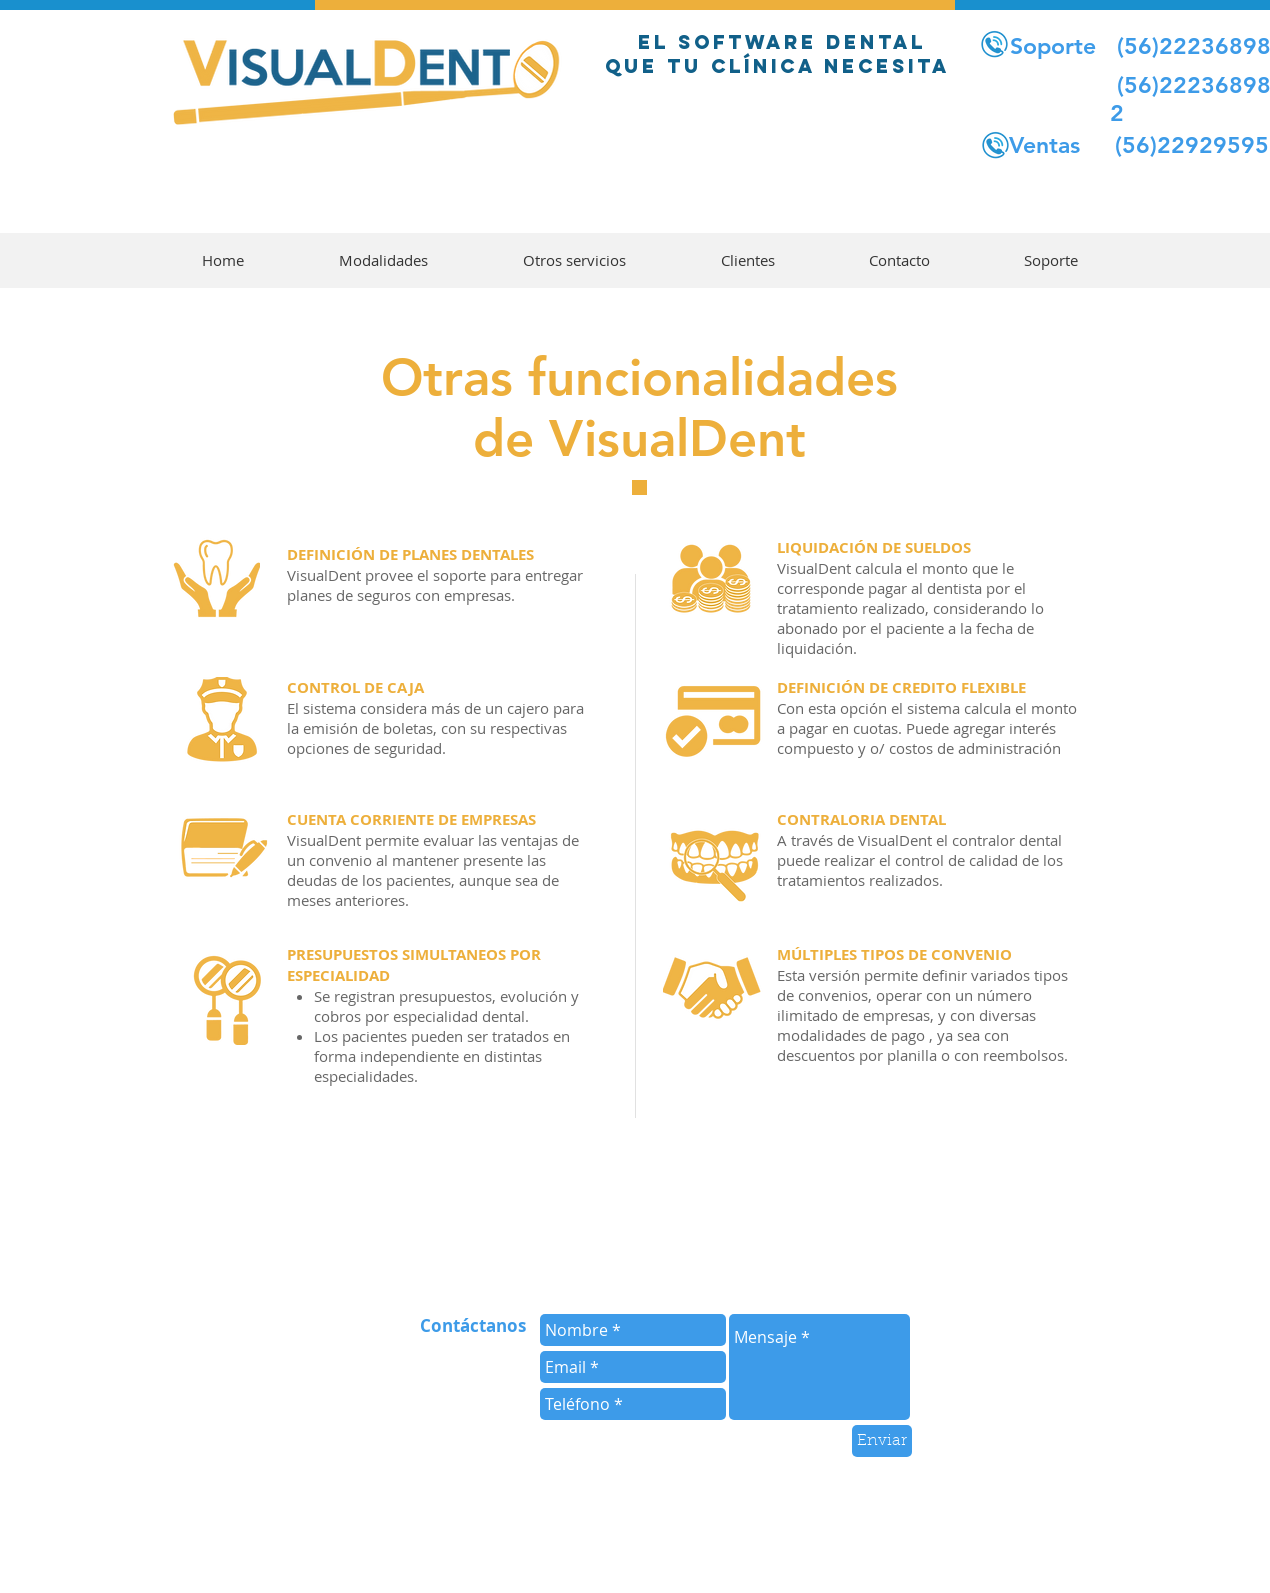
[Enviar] (882, 1441)
